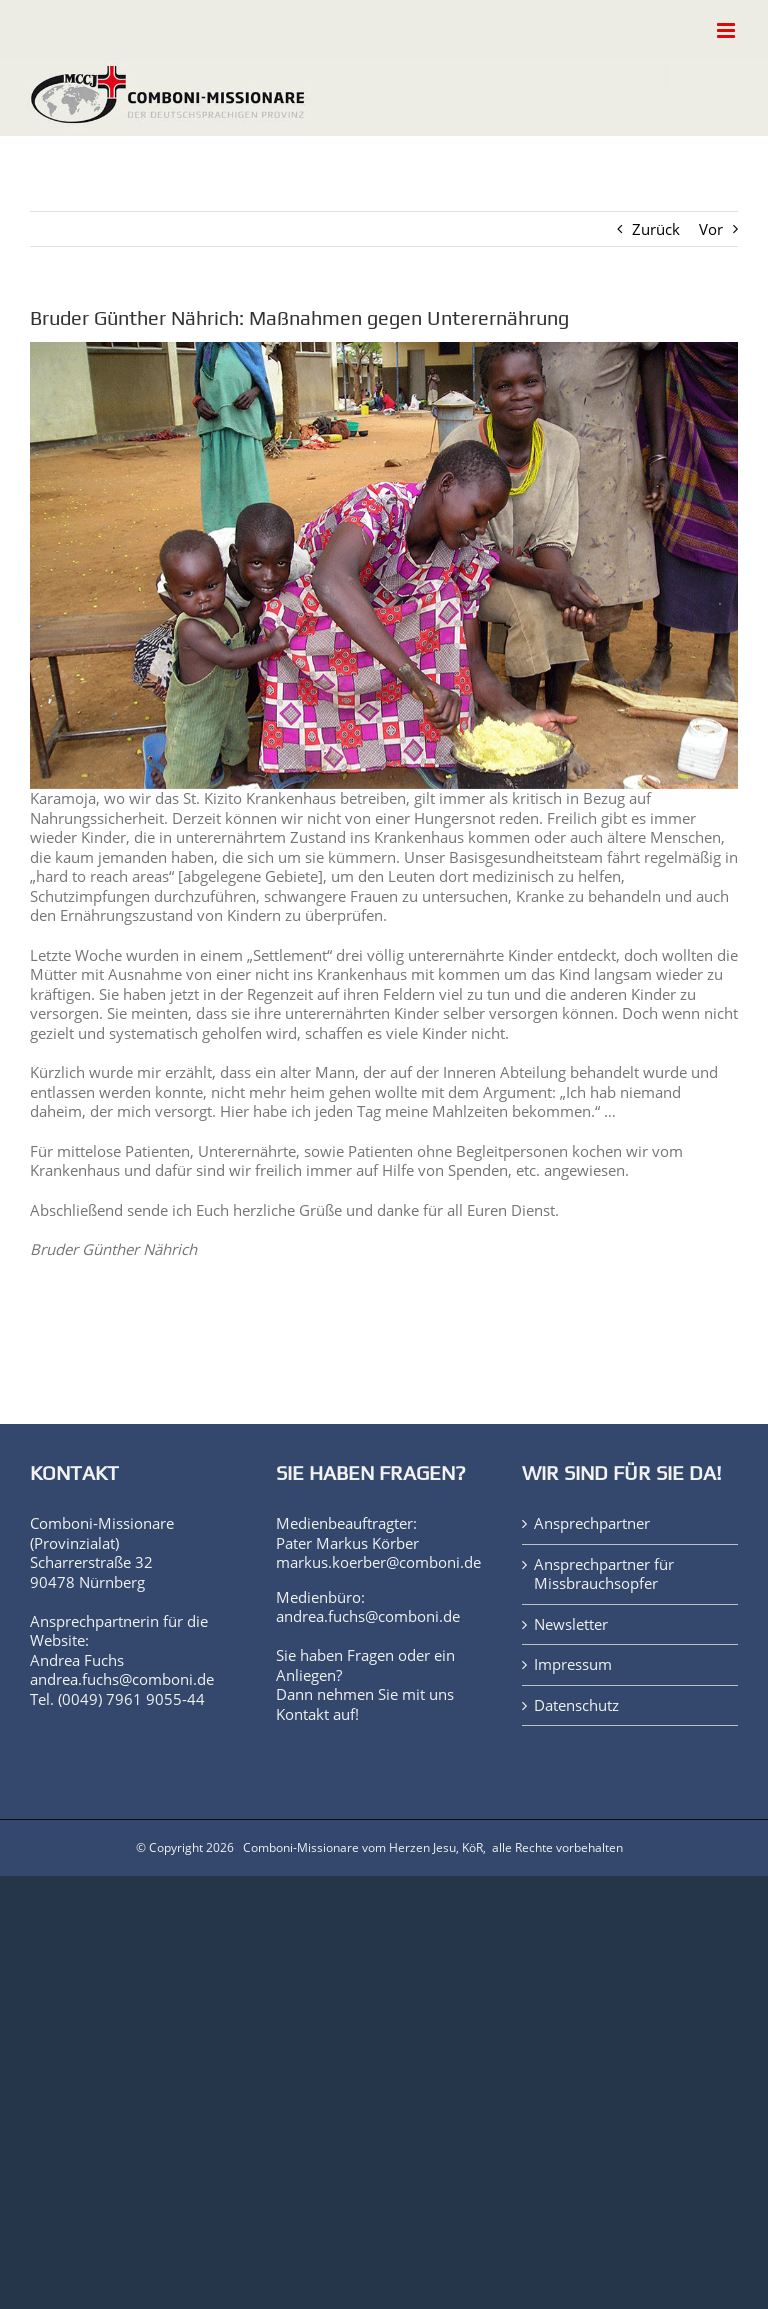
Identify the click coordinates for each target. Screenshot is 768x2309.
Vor (711, 229)
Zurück (656, 229)
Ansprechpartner (592, 1523)
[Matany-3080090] (384, 565)
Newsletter (571, 1624)
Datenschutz (576, 1705)
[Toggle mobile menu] (727, 30)
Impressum (573, 1664)
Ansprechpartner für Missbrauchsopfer (604, 1574)
